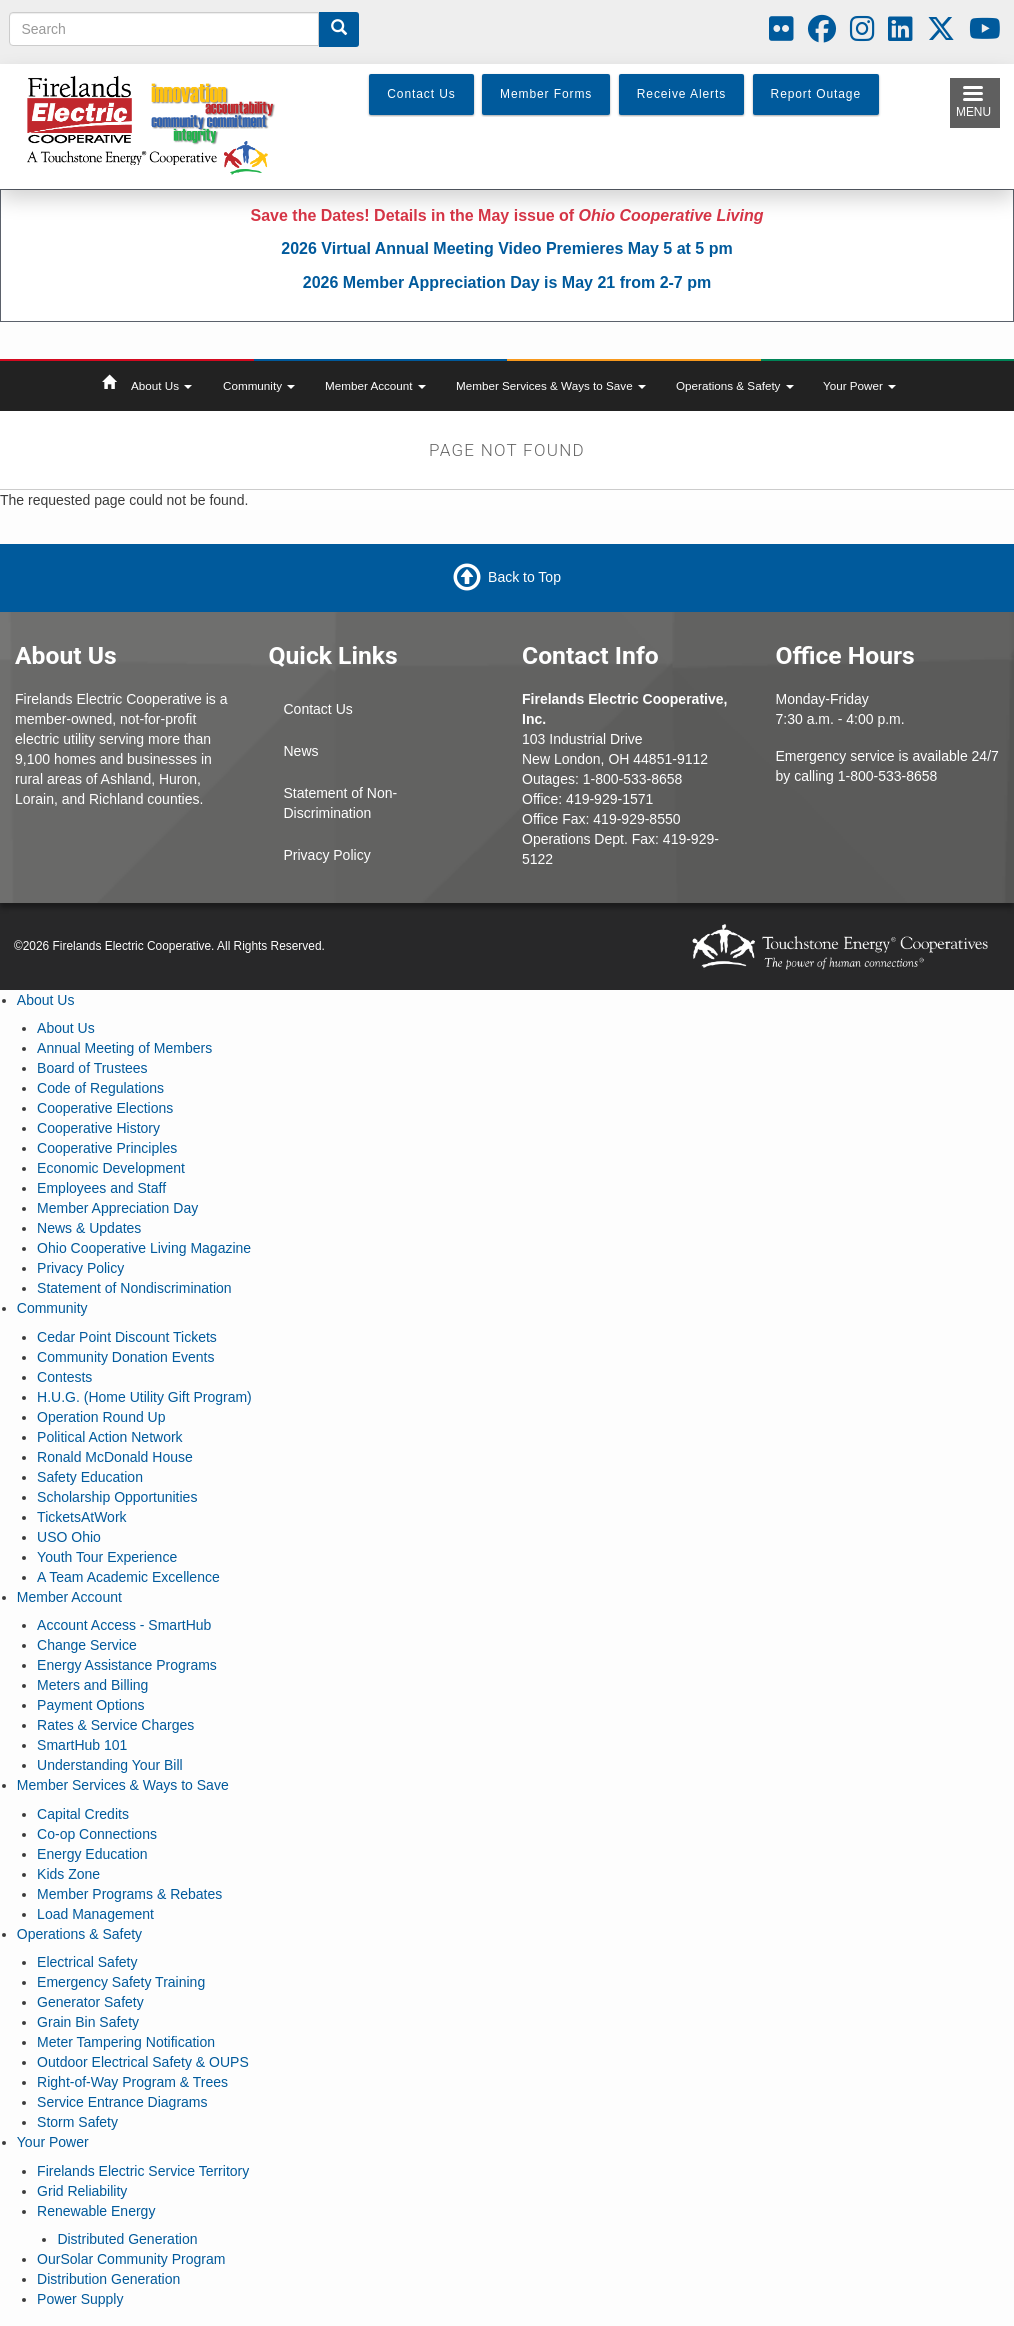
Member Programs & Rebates (129, 1894)
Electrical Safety (87, 1962)
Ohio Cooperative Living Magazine (144, 1248)
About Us (161, 385)
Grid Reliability (82, 2191)
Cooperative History (98, 1128)
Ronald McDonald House (115, 1457)
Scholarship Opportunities (117, 1497)
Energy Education (92, 1854)
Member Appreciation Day (117, 1208)
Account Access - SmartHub (124, 1625)
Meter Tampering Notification (126, 2042)
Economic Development (111, 1168)
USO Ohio (69, 1537)
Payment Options (90, 1705)
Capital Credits (83, 1814)
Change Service (87, 1645)
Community (259, 385)
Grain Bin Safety (88, 2022)
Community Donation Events (125, 1357)
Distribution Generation (108, 2279)
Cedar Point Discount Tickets (127, 1337)
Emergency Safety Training (121, 1982)
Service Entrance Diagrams (122, 2102)
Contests (64, 1377)
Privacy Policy (327, 855)
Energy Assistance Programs (127, 1665)
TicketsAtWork (81, 1517)
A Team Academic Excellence (128, 1577)
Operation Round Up (101, 1417)
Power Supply (80, 2299)
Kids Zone (68, 1874)
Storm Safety (77, 2122)
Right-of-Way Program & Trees (132, 2082)
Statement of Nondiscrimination (134, 1288)
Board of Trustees (92, 1068)
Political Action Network (110, 1437)
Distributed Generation (127, 2239)
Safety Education (90, 1477)
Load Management (95, 1914)
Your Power (859, 385)
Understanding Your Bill (110, 1765)
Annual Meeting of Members (124, 1048)
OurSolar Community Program (131, 2259)
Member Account (375, 385)
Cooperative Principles (107, 1148)
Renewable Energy (96, 2211)
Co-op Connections (97, 1834)
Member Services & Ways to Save (551, 385)
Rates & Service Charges (115, 1725)
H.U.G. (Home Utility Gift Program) (144, 1397)
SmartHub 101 (82, 1745)
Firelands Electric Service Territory (143, 2171)
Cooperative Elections (105, 1108)
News (301, 751)
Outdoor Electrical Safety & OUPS (143, 2062)
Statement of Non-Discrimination (341, 803)
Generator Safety (90, 2002)
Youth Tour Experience (107, 1557)
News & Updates (89, 1228)
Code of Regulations (100, 1088)
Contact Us (318, 709)
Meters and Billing (92, 1685)
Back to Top (524, 577)
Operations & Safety (735, 385)
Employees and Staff (101, 1188)
